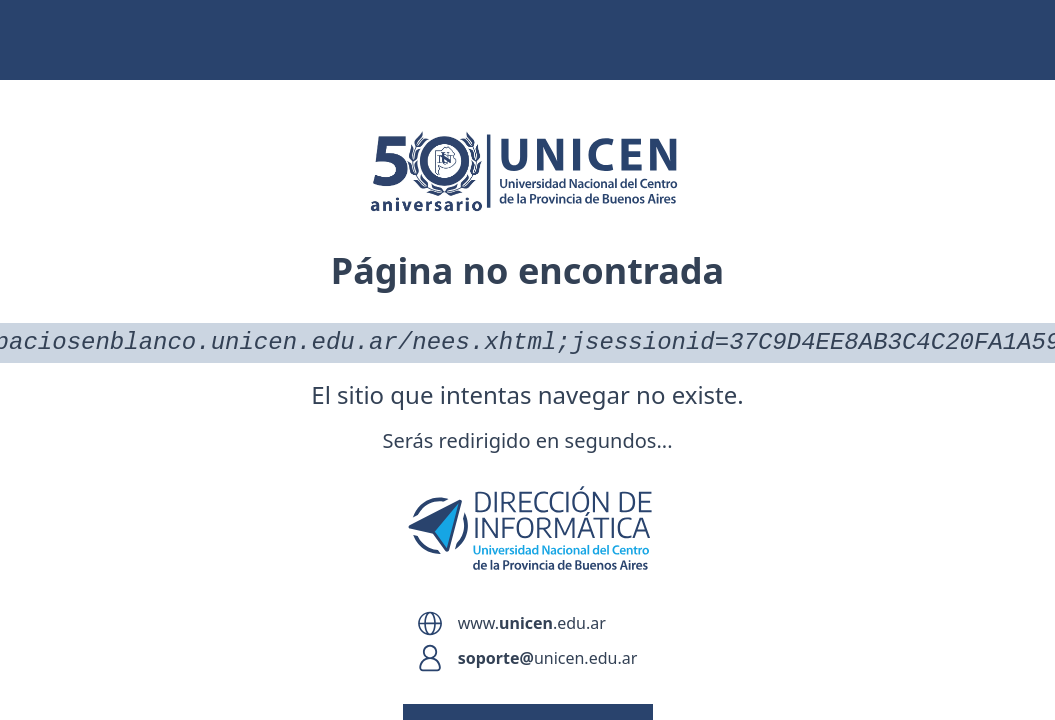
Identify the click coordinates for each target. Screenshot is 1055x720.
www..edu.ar (532, 623)
